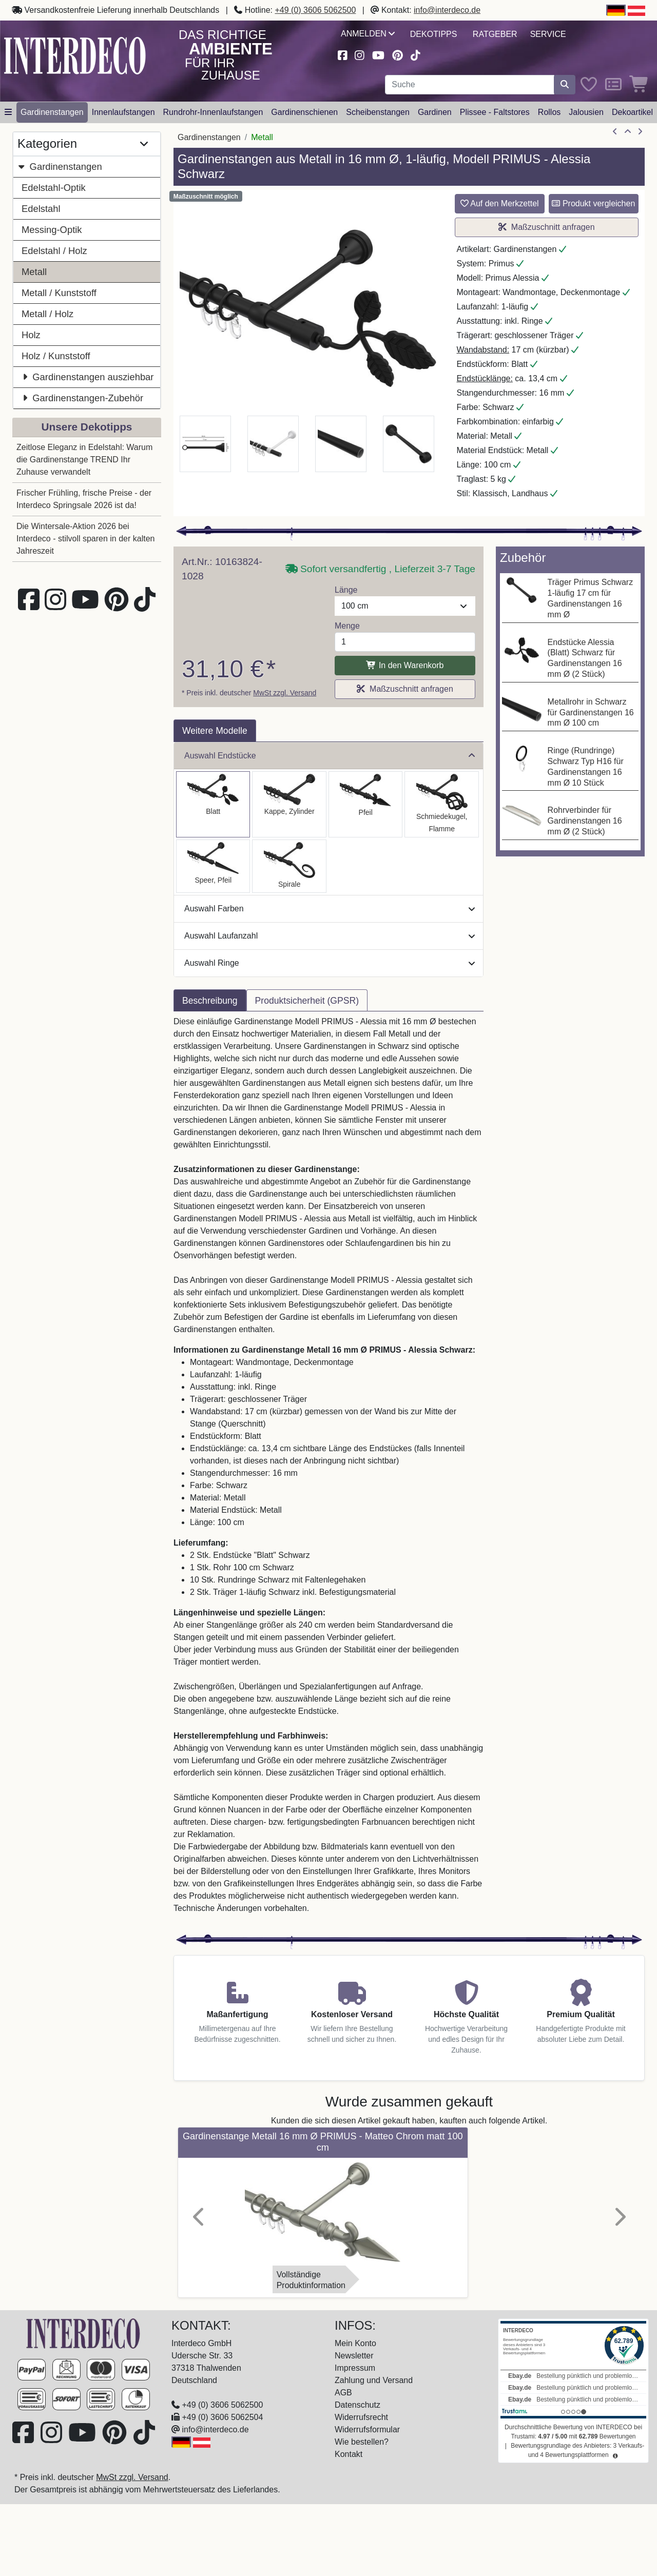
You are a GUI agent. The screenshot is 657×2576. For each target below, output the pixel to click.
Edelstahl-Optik (54, 187)
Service (548, 34)
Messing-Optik (52, 229)
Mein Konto (355, 2343)
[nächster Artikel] (640, 132)
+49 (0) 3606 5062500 (315, 10)
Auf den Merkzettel (499, 203)
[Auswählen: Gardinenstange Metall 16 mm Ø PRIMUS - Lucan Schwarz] (289, 804)
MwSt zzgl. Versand (284, 693)
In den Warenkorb (404, 665)
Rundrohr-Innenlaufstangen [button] (213, 112)
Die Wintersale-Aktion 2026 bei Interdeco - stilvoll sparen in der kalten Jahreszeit (85, 538)
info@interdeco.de (447, 10)
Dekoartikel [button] (632, 112)
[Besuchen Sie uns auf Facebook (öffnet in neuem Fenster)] (342, 54)
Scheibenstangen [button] (378, 112)
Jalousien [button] (586, 112)
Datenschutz (357, 2405)
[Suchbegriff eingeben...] (469, 84)
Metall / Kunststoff (59, 292)
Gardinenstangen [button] (52, 112)
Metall (34, 271)
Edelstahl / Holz (54, 250)
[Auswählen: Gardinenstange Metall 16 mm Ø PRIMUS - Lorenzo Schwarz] (213, 866)
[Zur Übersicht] (627, 132)
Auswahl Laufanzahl (329, 936)
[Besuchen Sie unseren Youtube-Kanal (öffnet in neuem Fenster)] (378, 54)
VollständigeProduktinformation (311, 2280)
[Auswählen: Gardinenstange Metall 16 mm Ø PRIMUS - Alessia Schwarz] (213, 804)
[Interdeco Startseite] (75, 55)
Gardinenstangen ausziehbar (87, 377)
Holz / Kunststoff (56, 355)
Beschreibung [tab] (210, 1001)
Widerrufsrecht (361, 2417)
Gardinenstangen (59, 166)
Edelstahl (41, 208)
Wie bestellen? (362, 2441)
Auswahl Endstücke (329, 755)
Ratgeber (495, 34)
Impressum (355, 2368)
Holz (31, 334)
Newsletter (354, 2355)
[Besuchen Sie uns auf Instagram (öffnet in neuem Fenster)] (360, 54)
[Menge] (405, 642)
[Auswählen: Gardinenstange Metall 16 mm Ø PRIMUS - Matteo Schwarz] (365, 804)
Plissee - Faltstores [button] (495, 112)
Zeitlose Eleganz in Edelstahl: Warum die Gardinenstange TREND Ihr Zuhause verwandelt (84, 459)
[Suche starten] (564, 84)
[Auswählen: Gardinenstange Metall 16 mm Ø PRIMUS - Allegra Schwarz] (289, 866)
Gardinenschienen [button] (304, 112)
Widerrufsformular (367, 2429)
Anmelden (368, 33)
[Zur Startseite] (83, 2333)
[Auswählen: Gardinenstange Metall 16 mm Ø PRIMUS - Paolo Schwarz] (441, 804)
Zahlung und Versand (374, 2380)
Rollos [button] (549, 112)
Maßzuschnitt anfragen (546, 227)
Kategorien (82, 143)
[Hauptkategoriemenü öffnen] (8, 112)
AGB (343, 2392)
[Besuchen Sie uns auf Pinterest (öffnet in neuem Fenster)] (397, 54)
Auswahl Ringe (329, 963)
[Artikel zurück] (615, 132)
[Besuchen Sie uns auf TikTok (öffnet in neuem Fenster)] (415, 54)
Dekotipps (433, 34)
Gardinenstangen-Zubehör (82, 398)
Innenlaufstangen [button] (123, 112)
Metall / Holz (47, 313)
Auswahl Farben (329, 908)
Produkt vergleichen (593, 203)
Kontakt (348, 2454)
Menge (347, 625)
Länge (346, 590)
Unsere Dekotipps (87, 427)
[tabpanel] (328, 1471)
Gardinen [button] (435, 112)
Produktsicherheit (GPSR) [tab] (307, 1001)
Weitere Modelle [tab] (214, 731)
